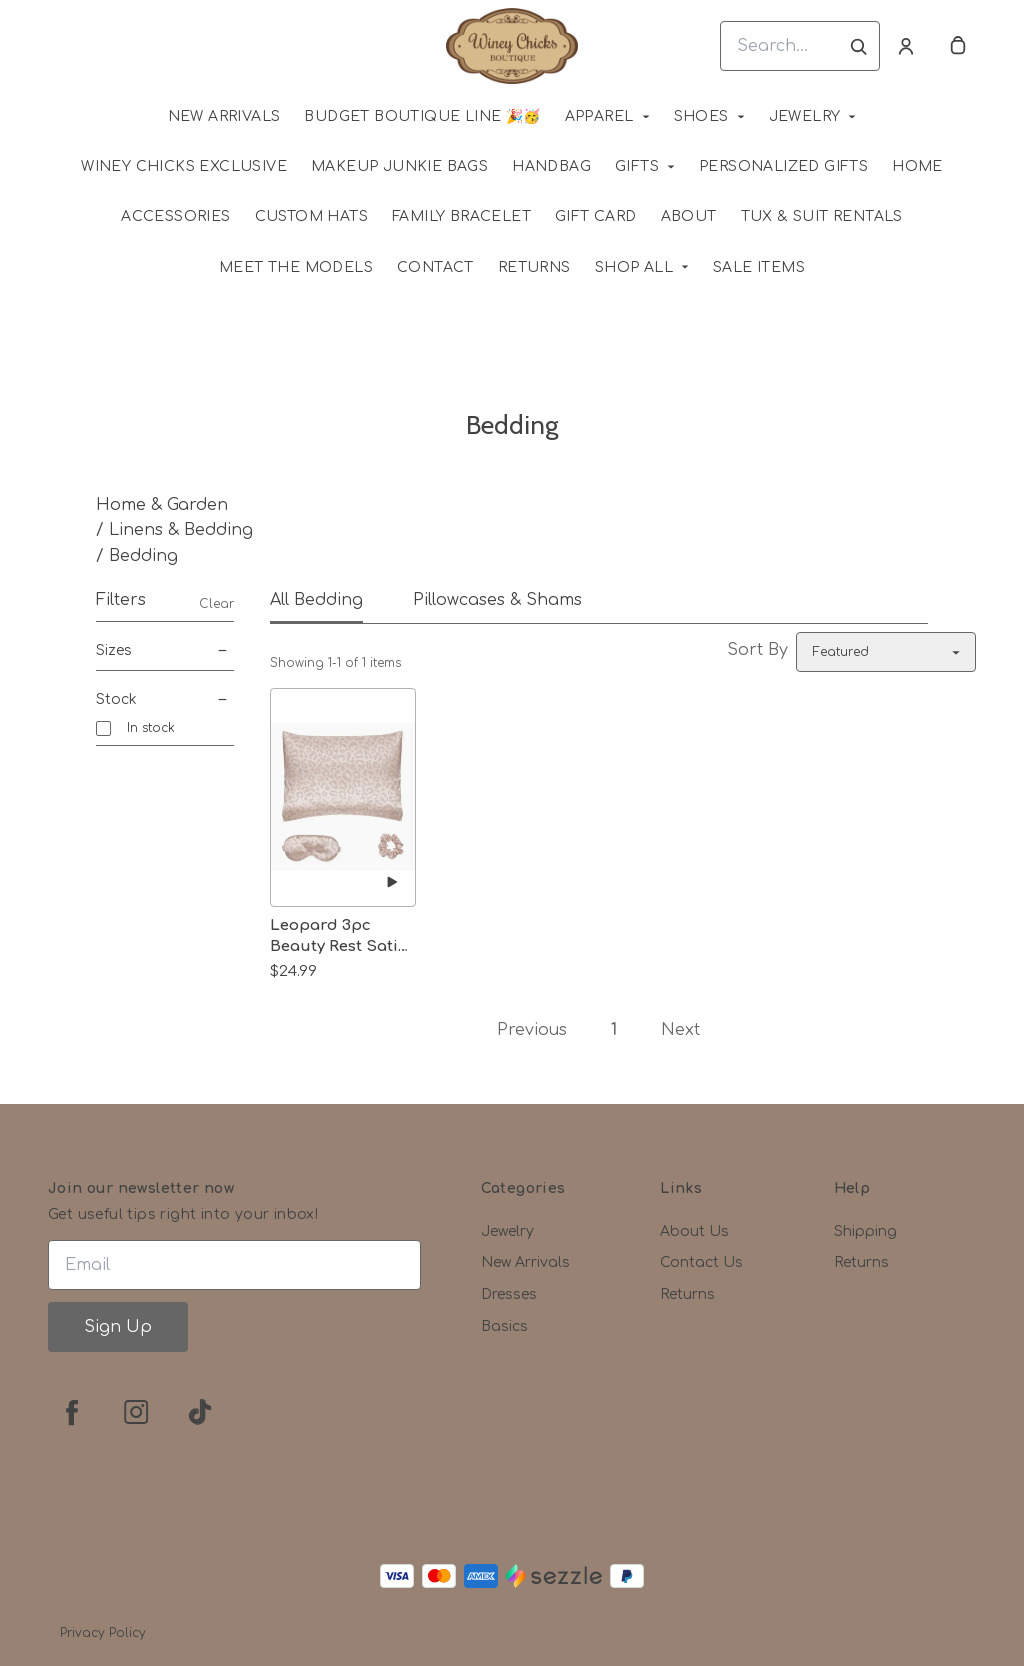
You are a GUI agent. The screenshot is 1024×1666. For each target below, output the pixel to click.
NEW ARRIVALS (224, 116)
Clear (216, 604)
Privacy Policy (103, 1633)
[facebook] (72, 1412)
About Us (694, 1231)
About (689, 216)
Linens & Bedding (181, 530)
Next (680, 1030)
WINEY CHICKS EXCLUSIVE (184, 166)
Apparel (599, 116)
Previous (532, 1030)
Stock (165, 700)
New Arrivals (525, 1262)
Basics (504, 1326)
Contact (435, 267)
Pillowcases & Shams (497, 600)
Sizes (165, 651)
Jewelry (805, 116)
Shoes (701, 116)
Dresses (509, 1294)
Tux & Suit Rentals (822, 216)
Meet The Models (296, 267)
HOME (917, 166)
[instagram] (136, 1412)
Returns (534, 267)
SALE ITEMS (759, 267)
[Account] (906, 46)
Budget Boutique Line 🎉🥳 (422, 116)
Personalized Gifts (783, 166)
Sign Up (118, 1327)
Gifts (637, 166)
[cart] (958, 46)
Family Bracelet (461, 216)
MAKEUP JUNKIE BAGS (399, 166)
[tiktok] (200, 1412)
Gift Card (596, 216)
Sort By (757, 650)
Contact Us (701, 1262)
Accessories (175, 216)
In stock (151, 728)
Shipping (865, 1231)
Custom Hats (311, 216)
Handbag (551, 166)
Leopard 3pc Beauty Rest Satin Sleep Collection (339, 937)
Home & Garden (162, 505)
